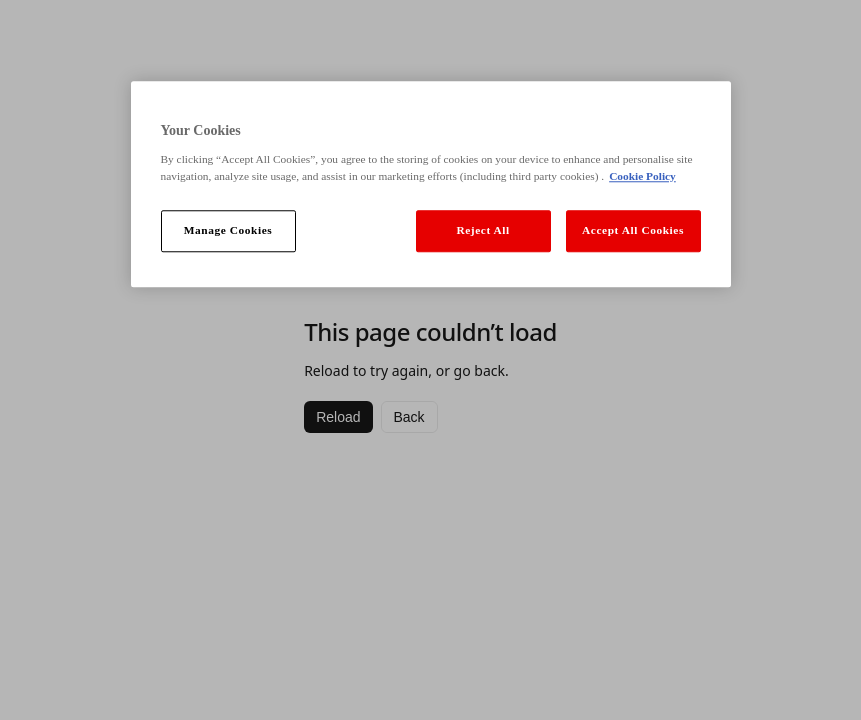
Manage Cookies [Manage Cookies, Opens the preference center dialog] (228, 230)
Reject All (482, 230)
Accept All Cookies (633, 230)
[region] (431, 184)
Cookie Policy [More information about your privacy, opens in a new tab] (642, 176)
